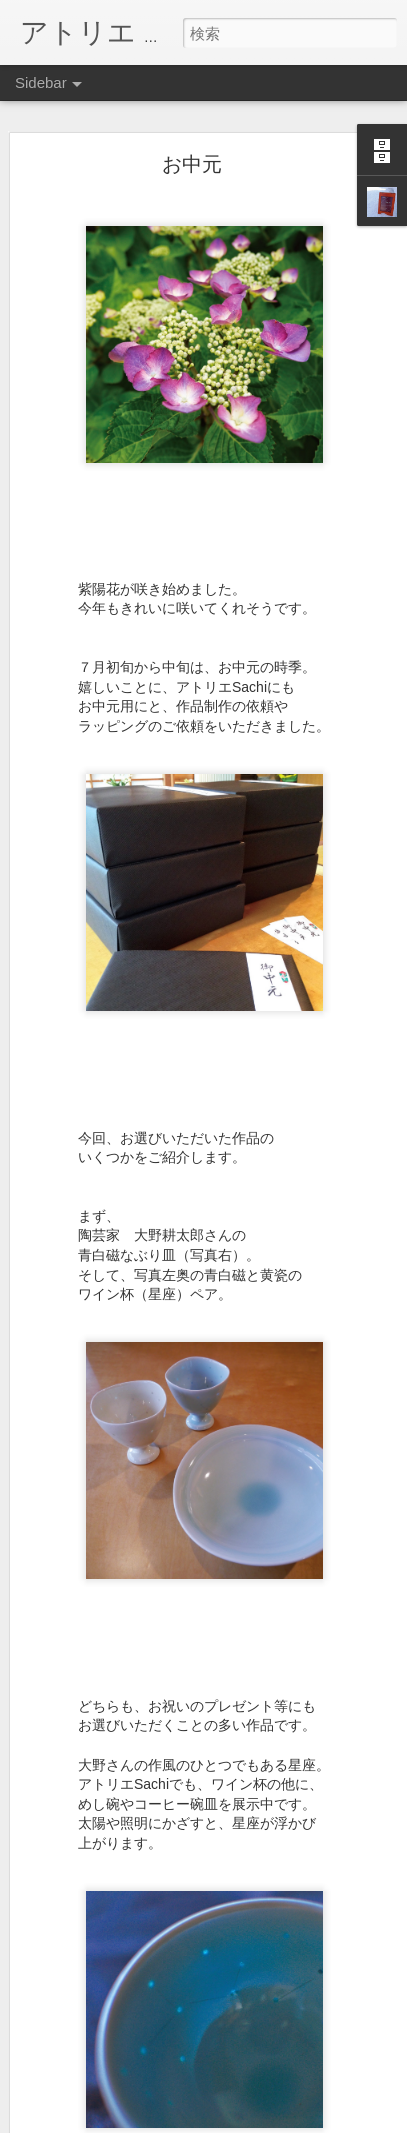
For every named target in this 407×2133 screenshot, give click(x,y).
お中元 (192, 164)
